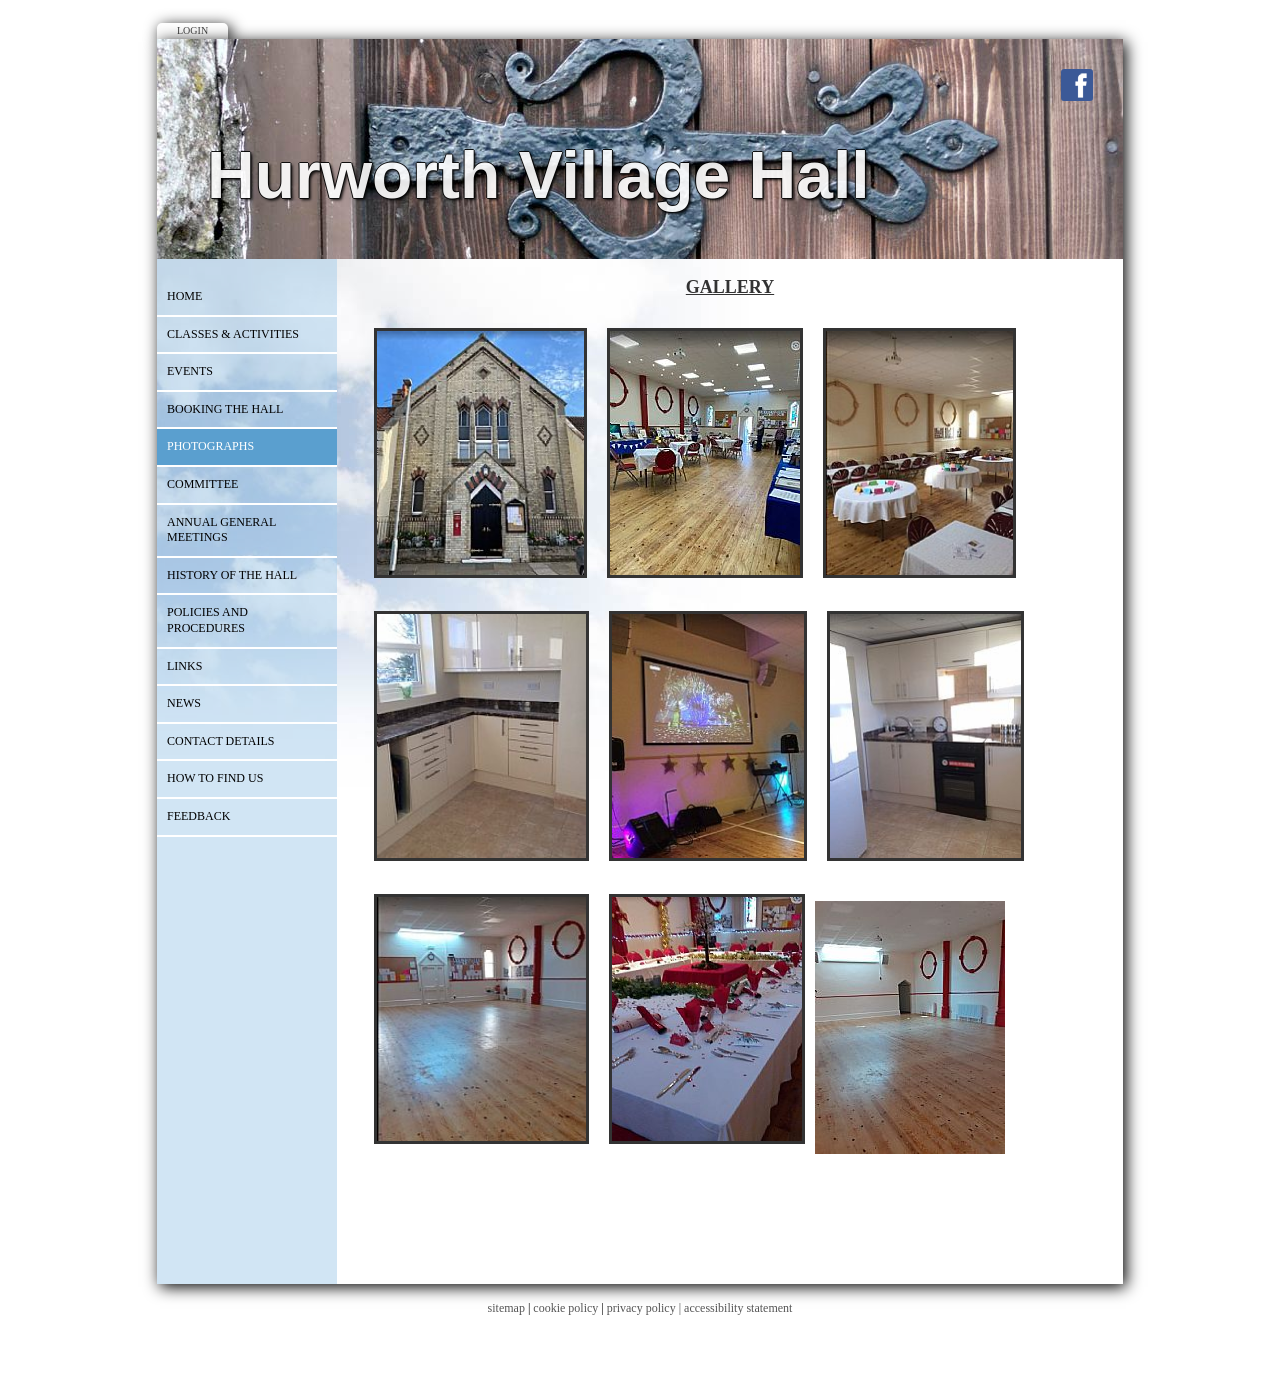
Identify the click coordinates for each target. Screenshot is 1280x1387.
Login (192, 30)
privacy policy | (645, 1308)
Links (184, 666)
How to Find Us (215, 778)
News (184, 703)
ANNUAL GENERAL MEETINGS (221, 530)
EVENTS (190, 371)
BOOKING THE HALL (225, 409)
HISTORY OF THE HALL (232, 575)
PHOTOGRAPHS (210, 446)
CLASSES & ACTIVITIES (233, 334)
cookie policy (565, 1308)
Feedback (198, 816)
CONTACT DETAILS (221, 741)
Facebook (1077, 85)
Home (184, 296)
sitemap (506, 1308)
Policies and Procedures (207, 620)
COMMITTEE (202, 484)
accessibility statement (738, 1308)
